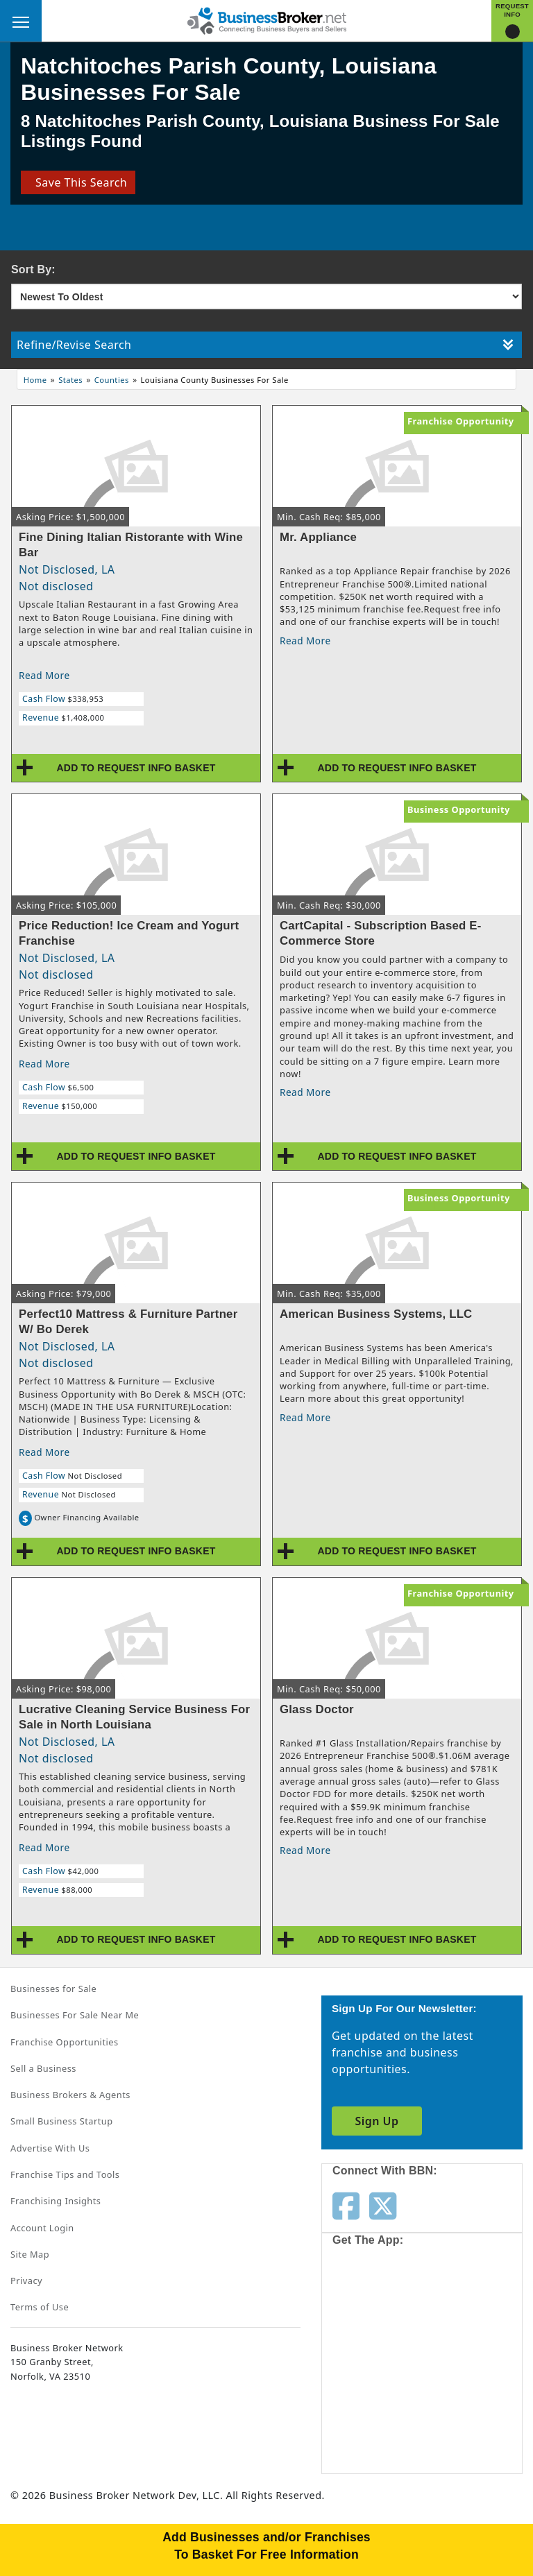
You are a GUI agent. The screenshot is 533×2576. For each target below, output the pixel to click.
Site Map (29, 2254)
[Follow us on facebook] (345, 2205)
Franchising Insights (55, 2201)
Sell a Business (43, 2068)
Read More (44, 675)
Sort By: (33, 269)
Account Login (42, 2228)
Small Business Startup (61, 2121)
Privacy (26, 2280)
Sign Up (376, 2121)
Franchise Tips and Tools (64, 2174)
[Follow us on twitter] (382, 2205)
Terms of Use (39, 2307)
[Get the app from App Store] (382, 2308)
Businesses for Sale (53, 1988)
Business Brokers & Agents (70, 2094)
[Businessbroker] (266, 19)
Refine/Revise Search (265, 344)
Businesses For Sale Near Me (74, 2015)
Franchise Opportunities (64, 2042)
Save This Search (78, 182)
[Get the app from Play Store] (382, 2415)
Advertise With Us (50, 2148)
